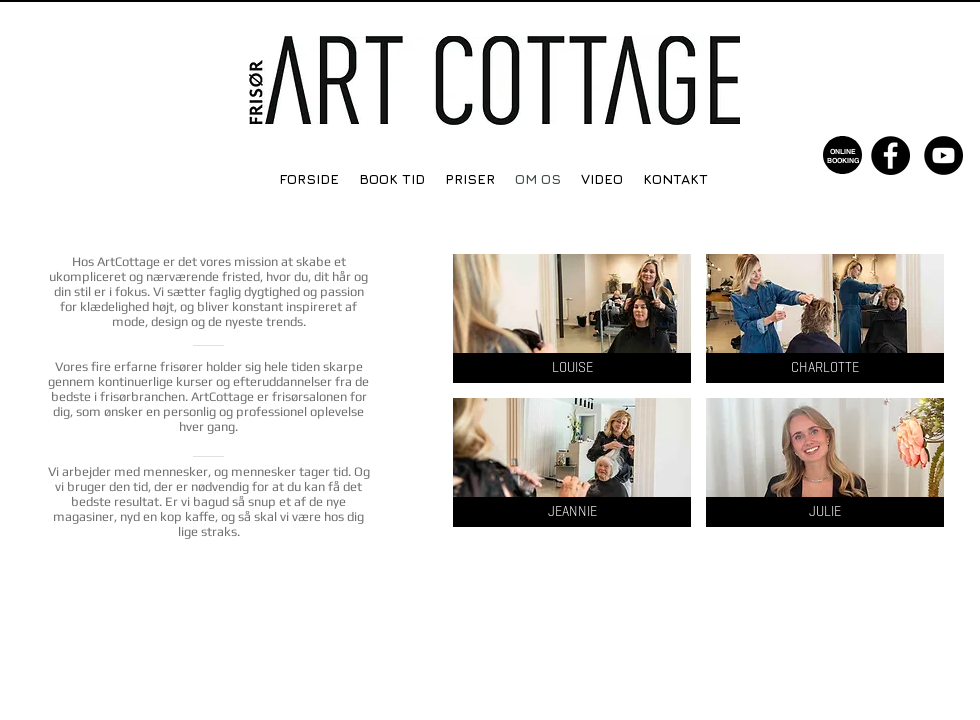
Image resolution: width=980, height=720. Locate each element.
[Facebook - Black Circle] (890, 155)
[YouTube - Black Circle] (943, 155)
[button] (572, 318)
